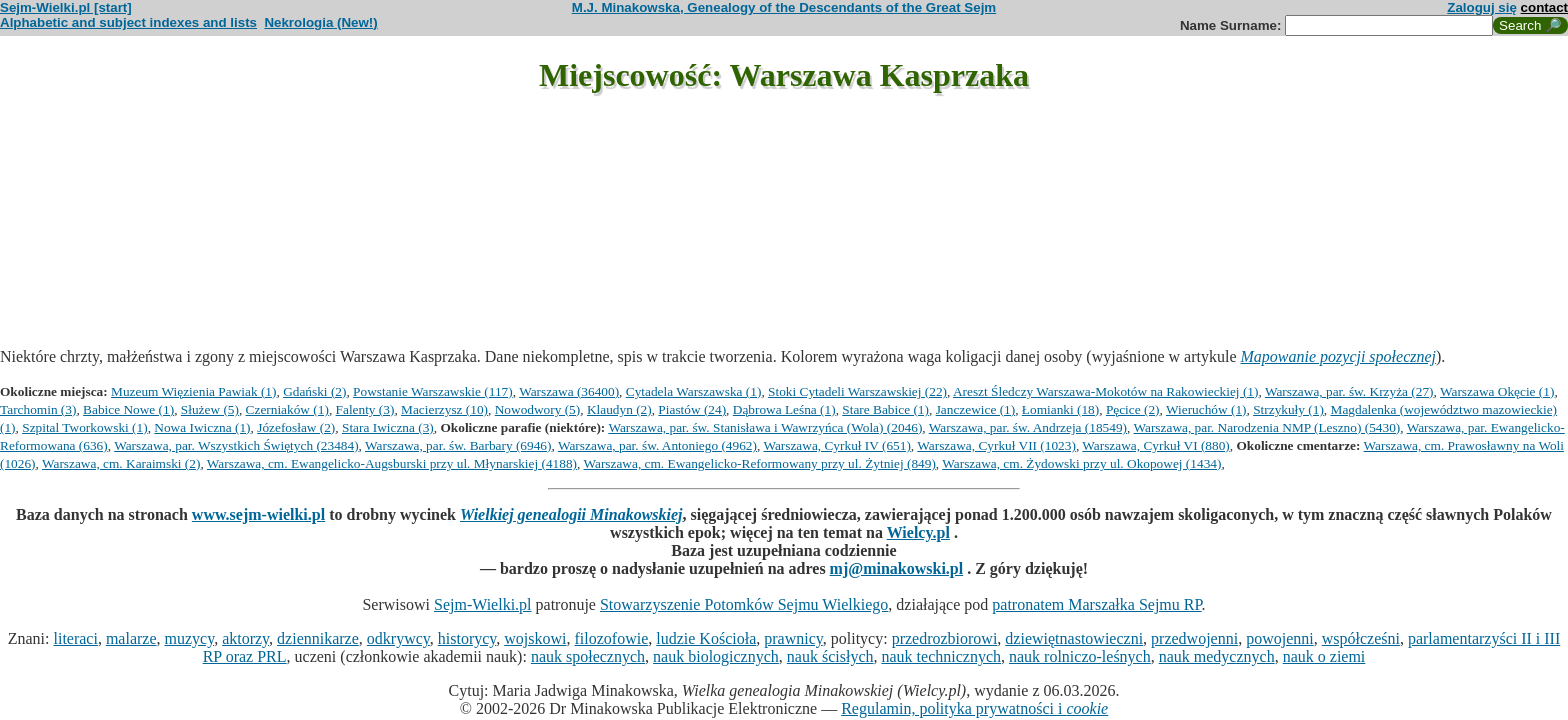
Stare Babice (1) (885, 409)
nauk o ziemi (1324, 656)
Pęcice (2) (1133, 409)
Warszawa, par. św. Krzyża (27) (1349, 391)
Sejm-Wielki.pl (483, 604)
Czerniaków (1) (287, 409)
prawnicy (793, 638)
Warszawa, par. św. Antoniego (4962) (657, 445)
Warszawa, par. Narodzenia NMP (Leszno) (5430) (1267, 427)
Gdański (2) (314, 391)
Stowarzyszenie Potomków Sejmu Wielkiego (744, 604)
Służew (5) (210, 409)
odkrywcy (398, 638)
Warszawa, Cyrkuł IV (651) (836, 445)
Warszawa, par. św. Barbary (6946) (458, 445)
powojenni (1280, 638)
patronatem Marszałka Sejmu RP (1096, 604)
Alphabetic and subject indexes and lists (128, 22)
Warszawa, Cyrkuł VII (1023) (996, 445)
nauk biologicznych (716, 656)
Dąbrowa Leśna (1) (784, 409)
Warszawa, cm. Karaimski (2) (121, 463)
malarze (131, 638)
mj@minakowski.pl (897, 568)
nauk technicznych (941, 656)
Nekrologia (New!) (320, 22)
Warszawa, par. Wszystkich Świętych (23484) (236, 445)
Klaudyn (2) (619, 409)
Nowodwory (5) (538, 409)
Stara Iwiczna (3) (388, 427)
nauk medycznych (1217, 656)
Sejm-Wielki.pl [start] (66, 7)
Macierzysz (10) (444, 409)
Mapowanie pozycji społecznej (1339, 356)
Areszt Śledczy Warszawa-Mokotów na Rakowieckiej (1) (1106, 391)
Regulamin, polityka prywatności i (974, 708)
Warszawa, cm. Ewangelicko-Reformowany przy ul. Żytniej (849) (759, 463)
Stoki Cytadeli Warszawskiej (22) (857, 391)
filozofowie (612, 638)
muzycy (190, 638)
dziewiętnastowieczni (1074, 638)
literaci (75, 638)
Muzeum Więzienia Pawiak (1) (193, 391)
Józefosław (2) (296, 427)
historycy (467, 638)
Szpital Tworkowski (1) (84, 427)
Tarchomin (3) (38, 409)
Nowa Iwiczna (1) (202, 427)
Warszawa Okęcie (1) (1497, 391)
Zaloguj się (1482, 7)
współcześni (1361, 638)
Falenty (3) (365, 409)
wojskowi (535, 638)
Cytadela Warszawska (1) (694, 391)
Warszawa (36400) (569, 391)
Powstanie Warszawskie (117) (433, 391)
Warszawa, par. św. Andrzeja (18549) (1028, 427)
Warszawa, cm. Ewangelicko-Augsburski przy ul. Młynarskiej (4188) (392, 463)
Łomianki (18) (1060, 409)
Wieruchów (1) (1206, 409)
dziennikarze (318, 638)
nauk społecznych (588, 656)
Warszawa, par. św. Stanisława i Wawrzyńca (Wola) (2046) (765, 427)
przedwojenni (1194, 638)
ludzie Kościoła (706, 638)
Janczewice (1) (976, 409)
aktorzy (245, 638)
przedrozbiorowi (945, 638)
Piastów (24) (692, 409)
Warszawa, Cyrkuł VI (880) (1155, 445)
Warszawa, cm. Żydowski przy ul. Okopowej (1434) (1081, 463)
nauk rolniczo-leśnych (1080, 656)
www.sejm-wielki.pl (258, 514)
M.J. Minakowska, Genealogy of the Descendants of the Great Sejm (784, 7)
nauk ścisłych (830, 656)
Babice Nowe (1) (128, 409)
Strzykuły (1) (1288, 409)
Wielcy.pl (918, 532)
